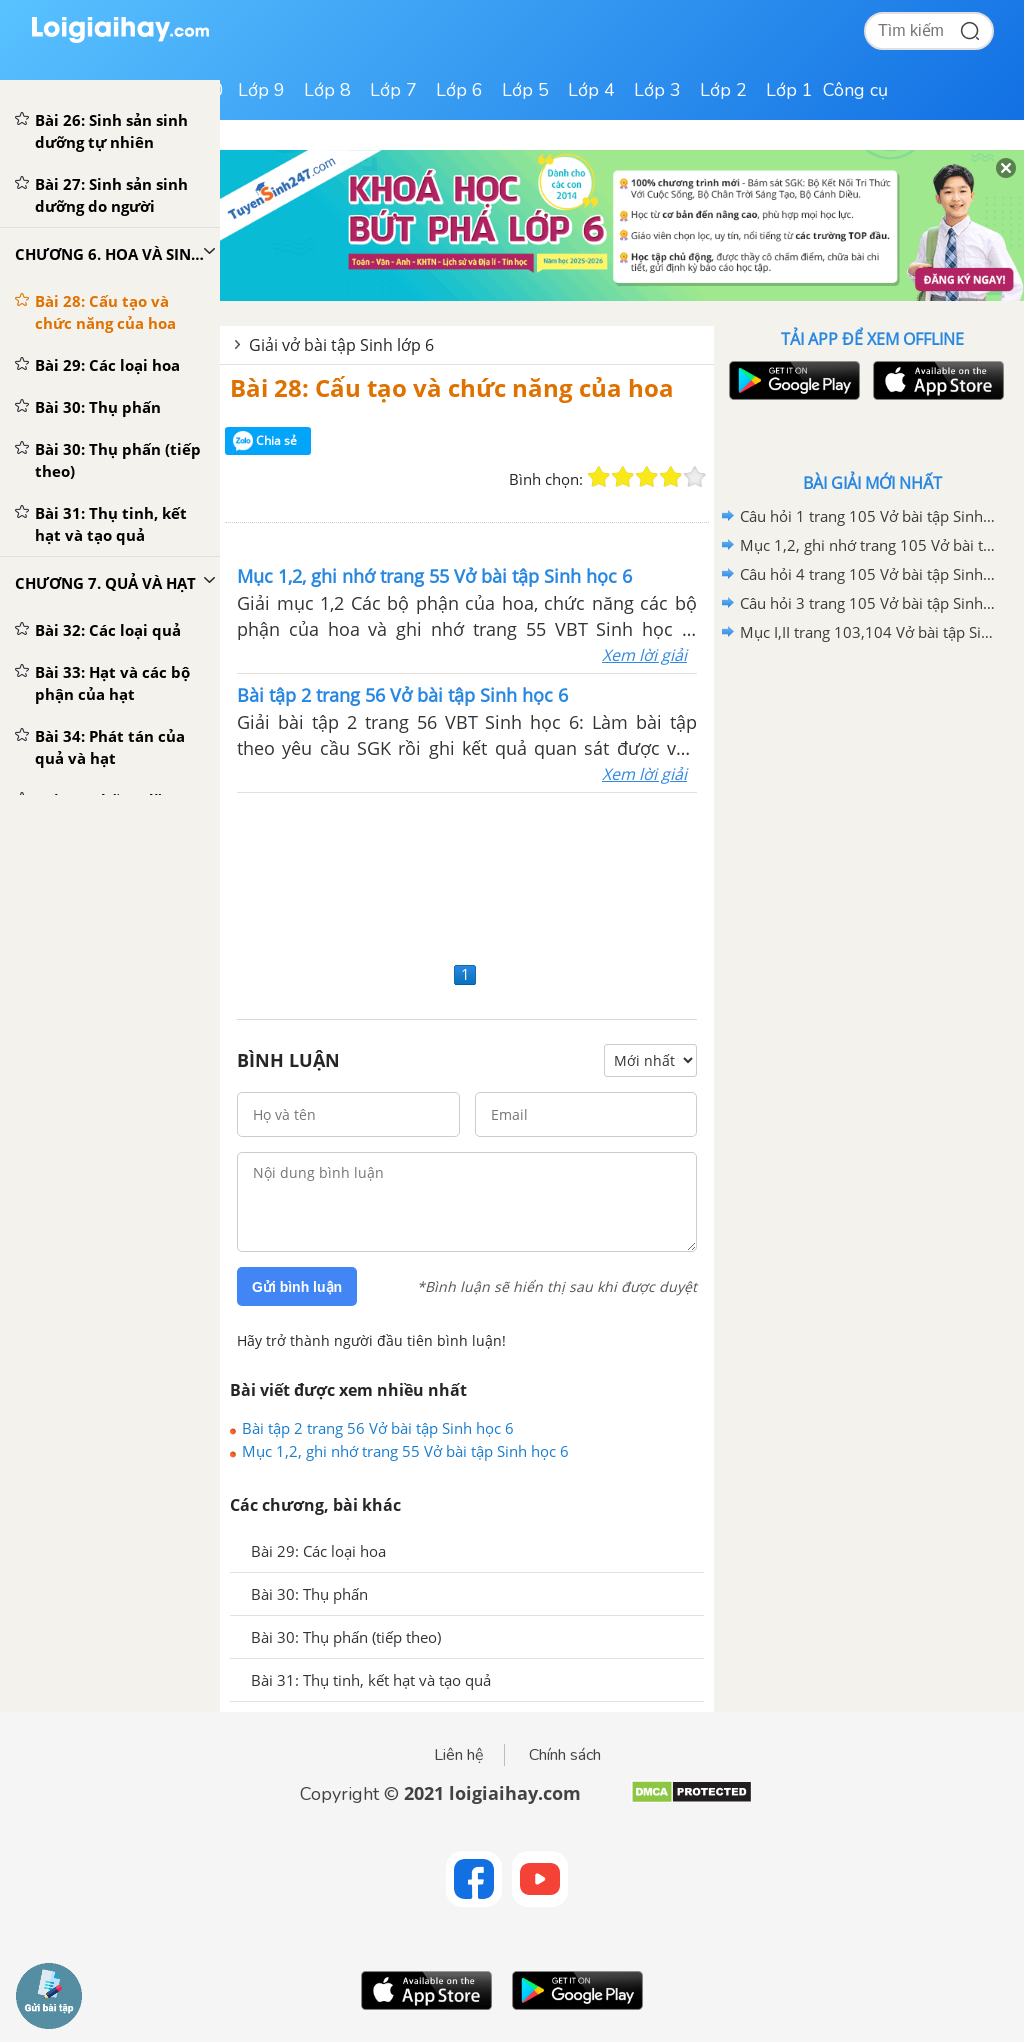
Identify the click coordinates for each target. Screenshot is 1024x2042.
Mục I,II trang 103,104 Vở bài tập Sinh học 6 (869, 632)
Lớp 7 (393, 90)
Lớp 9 (261, 90)
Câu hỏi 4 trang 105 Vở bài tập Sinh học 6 (869, 574)
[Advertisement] (467, 874)
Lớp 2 (723, 90)
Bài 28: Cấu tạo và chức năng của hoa (452, 387)
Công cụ (855, 90)
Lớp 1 (789, 90)
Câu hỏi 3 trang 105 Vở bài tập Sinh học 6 (869, 603)
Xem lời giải (644, 655)
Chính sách (565, 1755)
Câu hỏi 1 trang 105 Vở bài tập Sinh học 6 (869, 516)
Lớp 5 (525, 90)
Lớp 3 (657, 90)
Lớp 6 (459, 90)
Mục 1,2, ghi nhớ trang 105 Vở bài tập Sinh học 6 (869, 545)
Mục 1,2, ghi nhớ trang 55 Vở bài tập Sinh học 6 (405, 1451)
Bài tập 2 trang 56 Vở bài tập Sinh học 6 (378, 1428)
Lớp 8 (327, 90)
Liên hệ (459, 1755)
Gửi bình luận (297, 1287)
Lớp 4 (591, 90)
